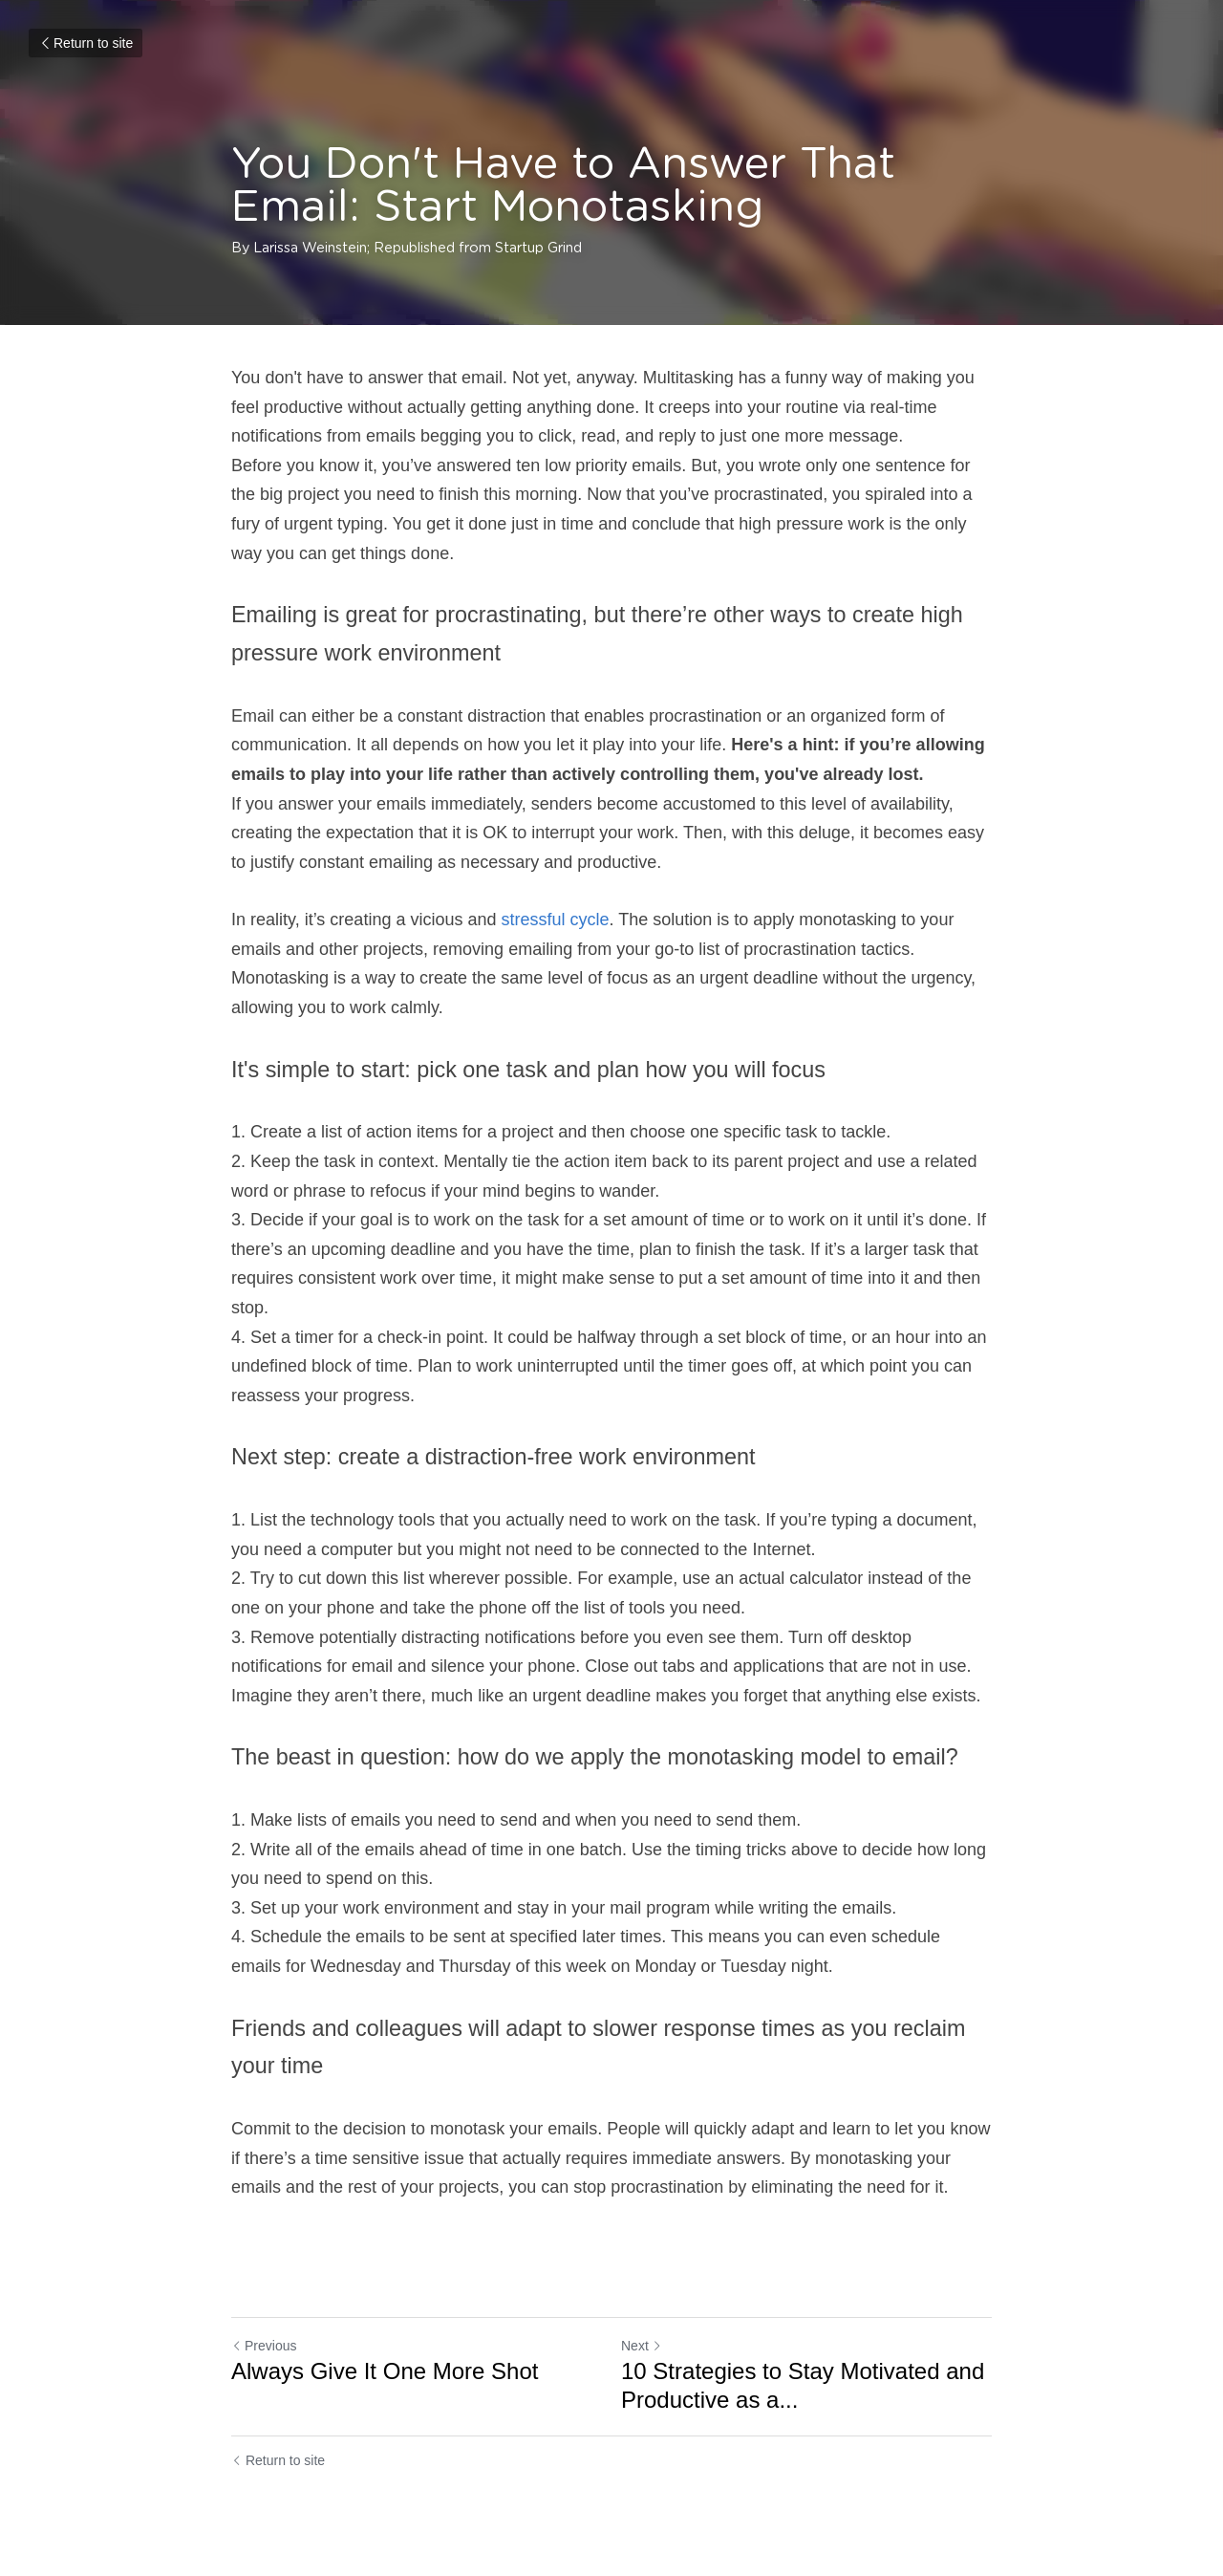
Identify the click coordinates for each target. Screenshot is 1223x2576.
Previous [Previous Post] (263, 2345)
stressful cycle (555, 919)
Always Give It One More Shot (384, 2371)
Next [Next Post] (641, 2345)
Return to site (85, 43)
